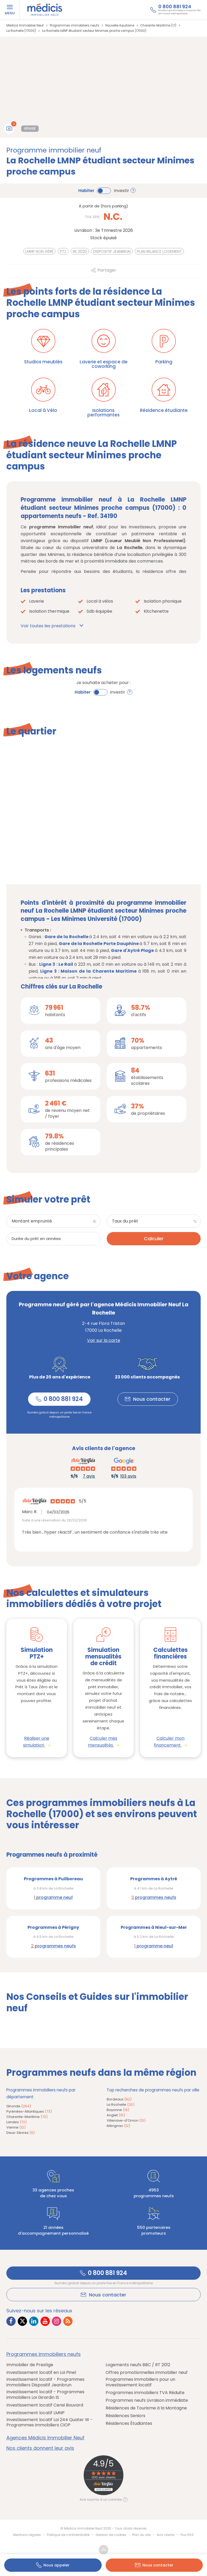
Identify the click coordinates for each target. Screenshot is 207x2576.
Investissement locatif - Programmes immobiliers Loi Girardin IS (45, 2394)
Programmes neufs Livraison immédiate (147, 2400)
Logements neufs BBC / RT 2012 (138, 2365)
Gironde (18, 2106)
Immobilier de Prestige (29, 2365)
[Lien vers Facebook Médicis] (11, 2321)
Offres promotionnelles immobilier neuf (147, 2373)
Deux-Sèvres (20, 2132)
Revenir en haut (103, 2550)
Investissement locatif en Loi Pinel (41, 2373)
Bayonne (118, 2110)
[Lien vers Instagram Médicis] (56, 2321)
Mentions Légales (27, 2535)
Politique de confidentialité (68, 2535)
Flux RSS (187, 2535)
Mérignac (118, 2126)
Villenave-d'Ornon (126, 2120)
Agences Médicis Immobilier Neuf (45, 2438)
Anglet (116, 2115)
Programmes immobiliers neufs (43, 2354)
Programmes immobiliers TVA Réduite (145, 2393)
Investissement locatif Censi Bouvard (44, 2405)
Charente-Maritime (27, 2117)
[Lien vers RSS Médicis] (68, 2321)
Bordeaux (119, 2099)
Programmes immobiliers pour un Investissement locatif (140, 2382)
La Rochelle (120, 2104)
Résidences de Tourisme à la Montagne (146, 2408)
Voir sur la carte (103, 1340)
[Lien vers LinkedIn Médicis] (33, 2321)
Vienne (16, 2127)
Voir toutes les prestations (48, 626)
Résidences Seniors (125, 2416)
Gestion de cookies (111, 2535)
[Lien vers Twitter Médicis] (22, 2321)
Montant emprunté (32, 1221)
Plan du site (141, 2535)
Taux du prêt (125, 1221)
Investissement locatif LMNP (35, 2413)
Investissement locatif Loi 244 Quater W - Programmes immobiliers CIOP (49, 2422)
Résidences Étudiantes (129, 2423)
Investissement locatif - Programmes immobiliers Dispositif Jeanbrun (45, 2382)
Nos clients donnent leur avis (40, 2448)
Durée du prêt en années (36, 1238)
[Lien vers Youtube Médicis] (45, 2321)
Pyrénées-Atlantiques (29, 2111)
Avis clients (166, 2535)
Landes (16, 2122)
